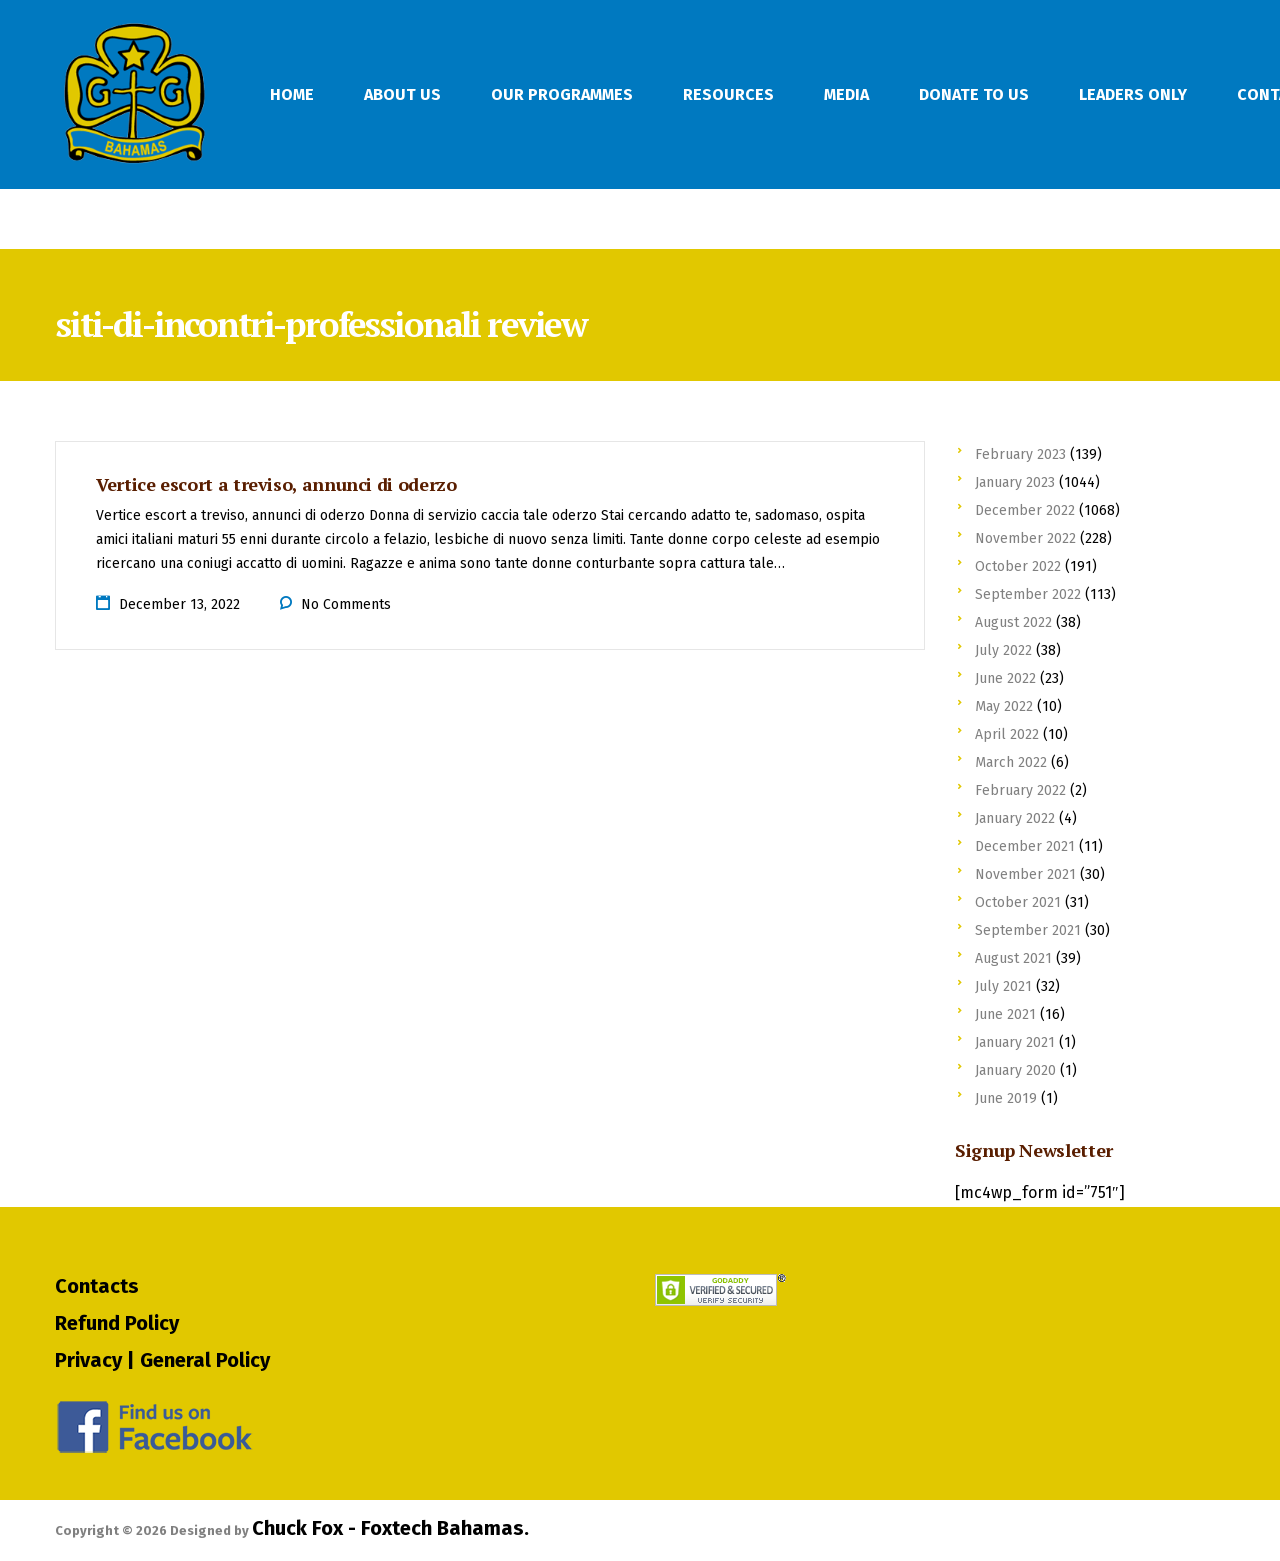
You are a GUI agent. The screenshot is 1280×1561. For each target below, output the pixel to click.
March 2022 (1011, 762)
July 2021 (1003, 986)
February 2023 (1020, 454)
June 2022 (1005, 678)
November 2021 (1025, 874)
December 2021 (1025, 846)
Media (846, 94)
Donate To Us (974, 94)
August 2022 (1013, 622)
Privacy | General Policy (162, 1360)
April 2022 (1007, 734)
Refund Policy (117, 1323)
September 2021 (1028, 930)
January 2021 (1015, 1042)
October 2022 (1018, 566)
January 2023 (1015, 482)
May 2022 (1004, 706)
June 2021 (1005, 1014)
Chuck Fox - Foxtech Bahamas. (390, 1528)
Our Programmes (562, 94)
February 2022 (1020, 790)
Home (292, 94)
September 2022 (1028, 594)
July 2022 (1003, 650)
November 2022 (1025, 538)
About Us (402, 94)
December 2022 (1025, 510)
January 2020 (1015, 1070)
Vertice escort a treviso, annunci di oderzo (276, 484)
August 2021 (1013, 958)
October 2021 (1018, 902)
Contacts (97, 1286)
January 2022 (1015, 818)
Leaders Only (1133, 94)
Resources (728, 94)
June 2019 (1006, 1098)
